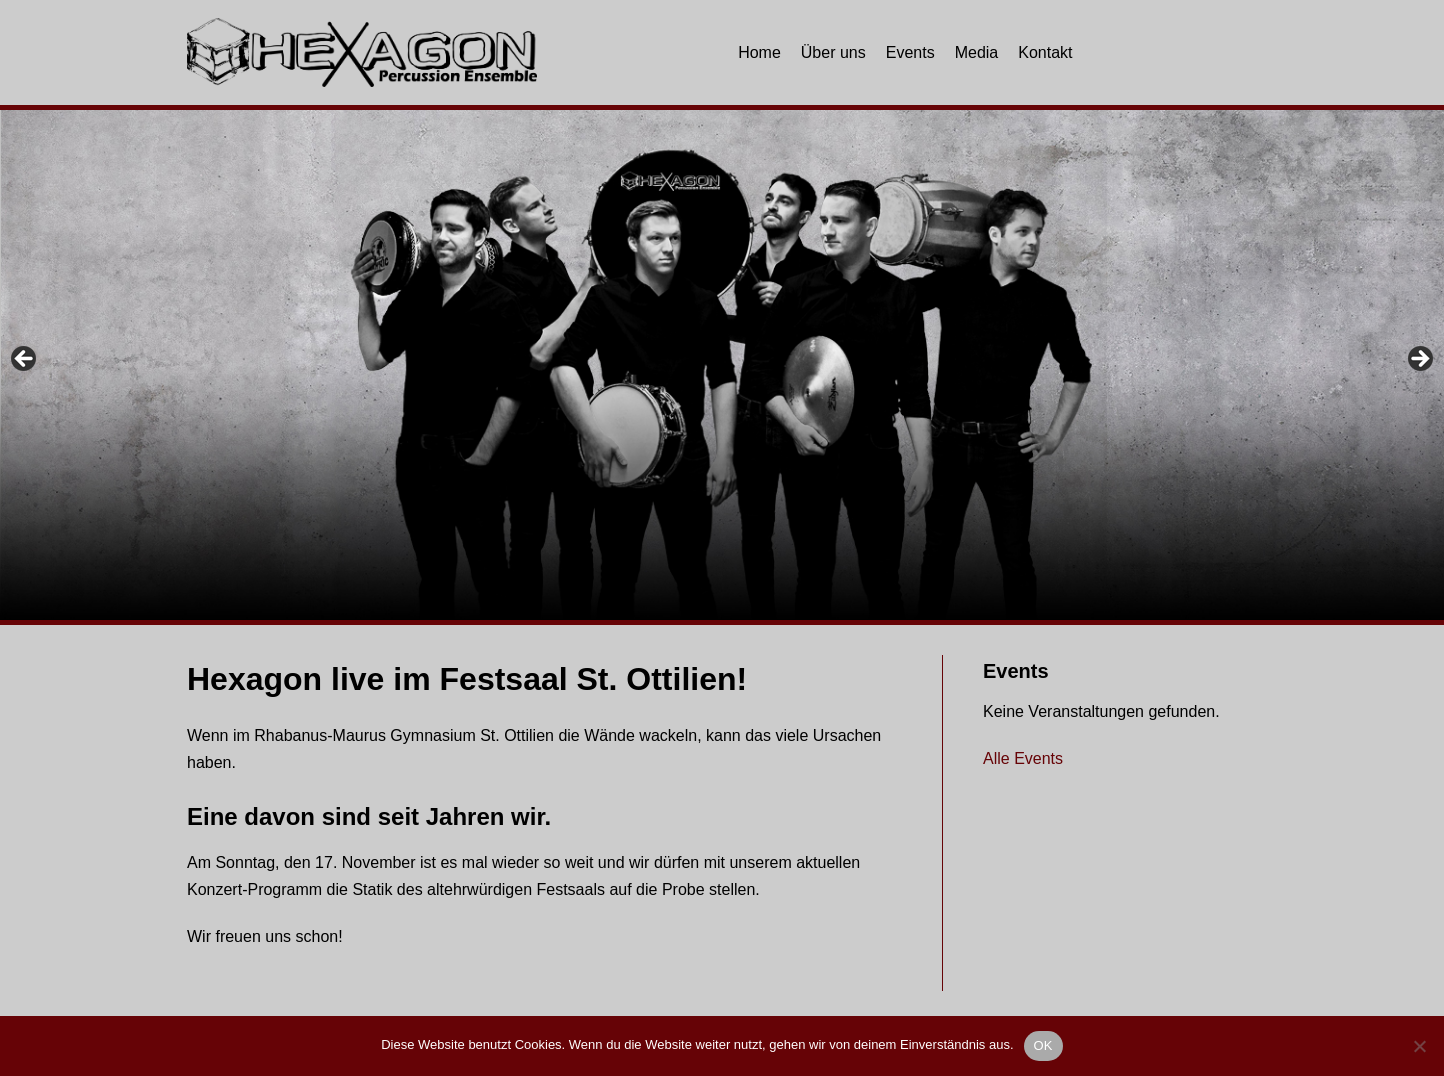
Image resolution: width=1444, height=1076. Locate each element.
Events (910, 52)
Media (977, 52)
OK (1043, 1045)
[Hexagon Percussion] (362, 52)
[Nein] (1419, 1046)
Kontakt (1045, 52)
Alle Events (1023, 758)
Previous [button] (25, 360)
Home (759, 52)
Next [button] (1419, 360)
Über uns (833, 52)
